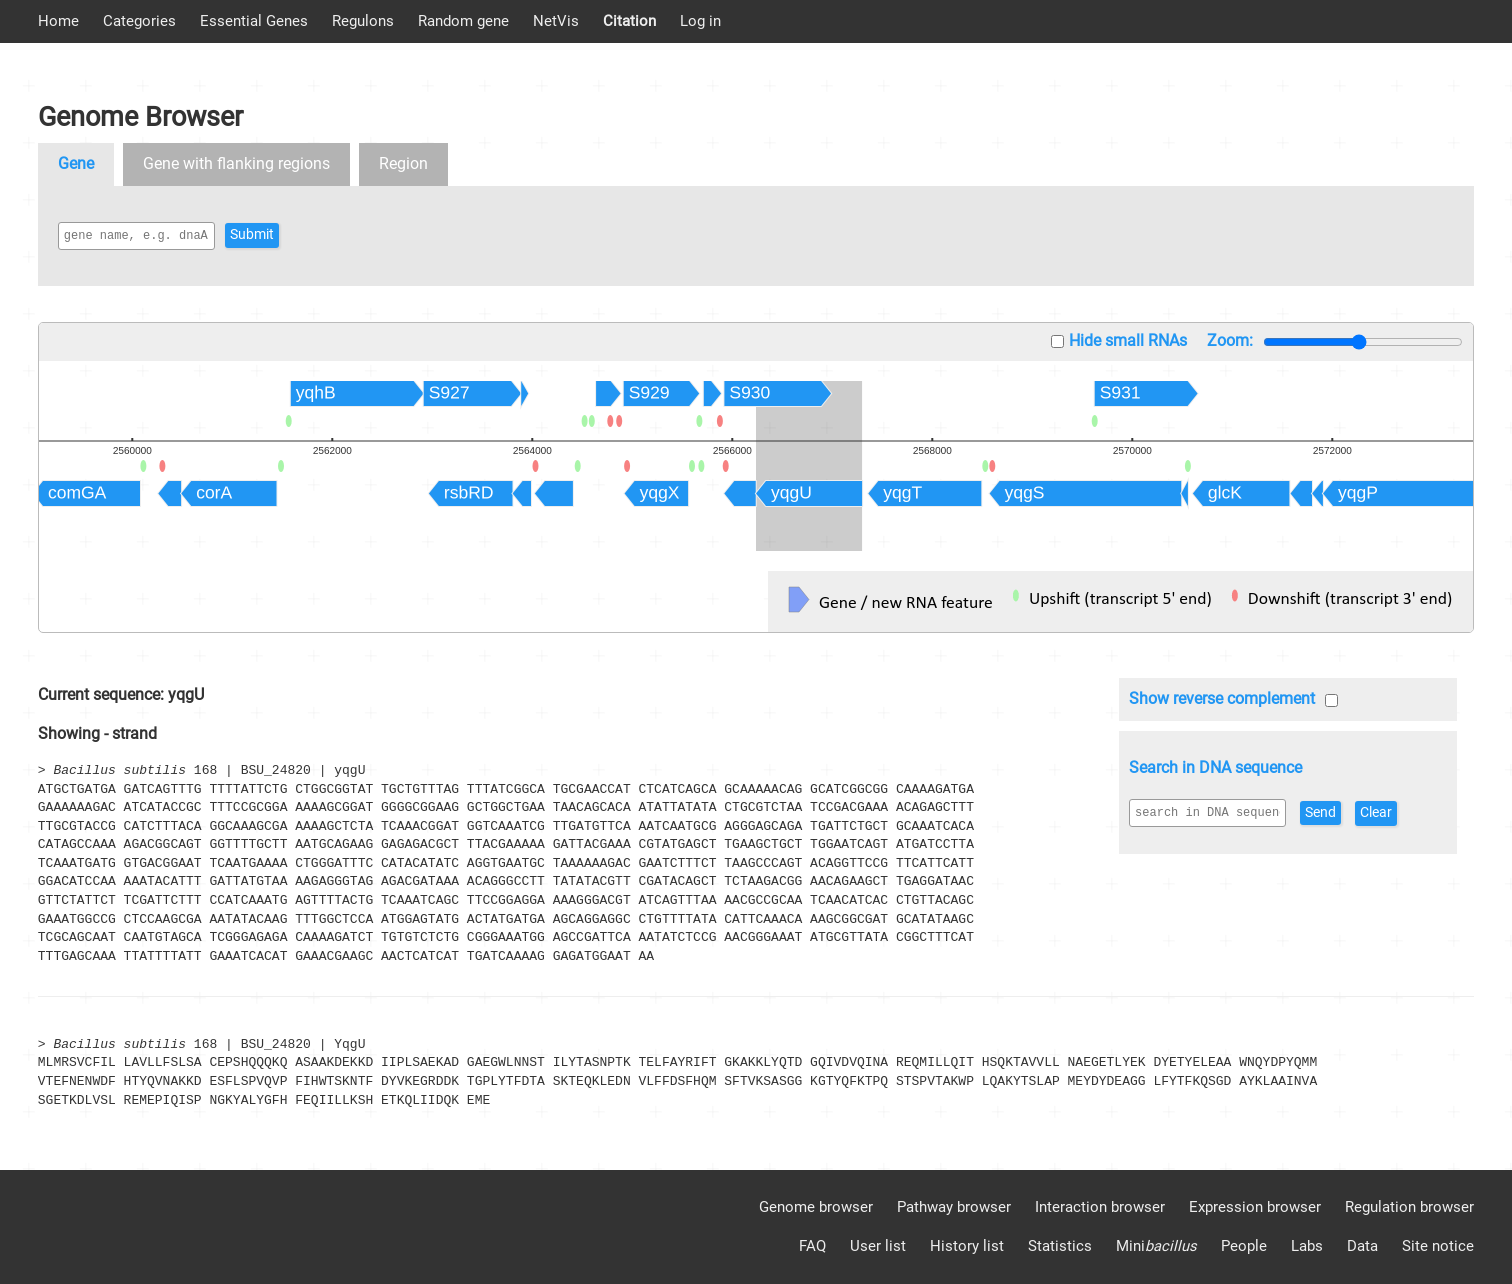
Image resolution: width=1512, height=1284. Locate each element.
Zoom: (1230, 340)
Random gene (463, 21)
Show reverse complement (1222, 698)
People (1244, 1246)
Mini (1156, 1246)
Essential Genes (254, 21)
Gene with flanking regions (236, 163)
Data (1362, 1246)
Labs (1307, 1246)
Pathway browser (954, 1207)
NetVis (556, 21)
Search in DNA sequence (1215, 767)
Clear (1412, 812)
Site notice (1438, 1246)
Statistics (1060, 1246)
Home (58, 21)
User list (878, 1246)
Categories (139, 21)
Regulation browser (1409, 1207)
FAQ (812, 1246)
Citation (629, 21)
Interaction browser (1100, 1207)
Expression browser (1255, 1207)
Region (403, 163)
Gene (76, 163)
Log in (700, 21)
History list (967, 1246)
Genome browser (816, 1207)
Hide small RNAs (1128, 340)
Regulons (363, 21)
